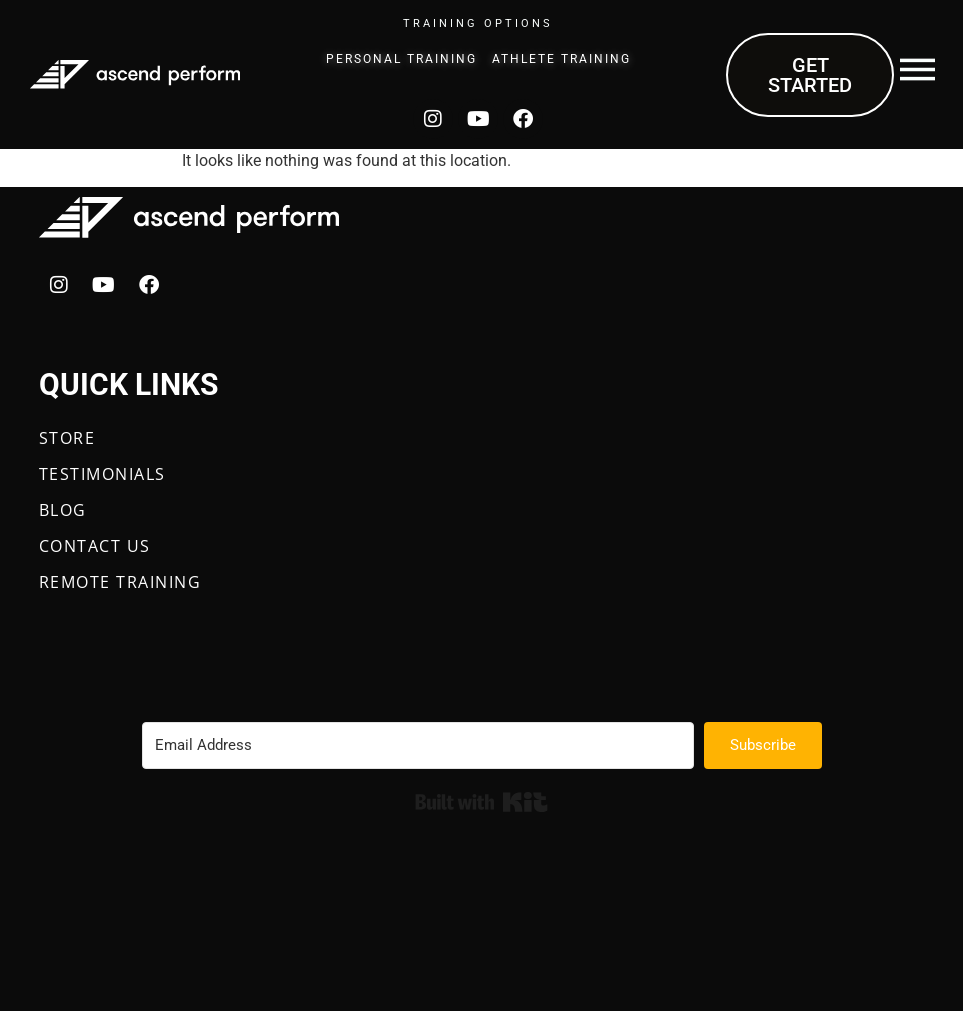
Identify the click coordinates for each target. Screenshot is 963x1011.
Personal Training (401, 59)
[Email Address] (418, 745)
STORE (67, 438)
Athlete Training (561, 59)
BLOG (63, 510)
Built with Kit (481, 802)
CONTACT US (95, 546)
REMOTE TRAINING (120, 582)
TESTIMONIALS (102, 474)
